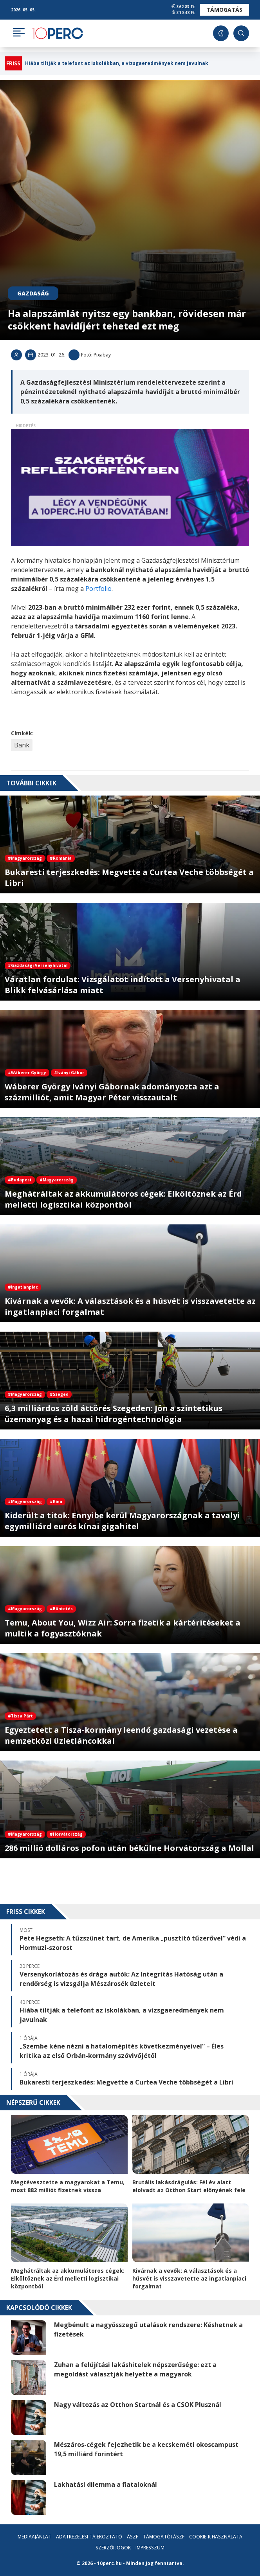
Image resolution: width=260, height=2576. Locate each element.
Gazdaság (33, 293)
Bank (21, 745)
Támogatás (224, 9)
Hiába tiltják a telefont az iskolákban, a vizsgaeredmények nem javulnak (116, 63)
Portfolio (98, 588)
